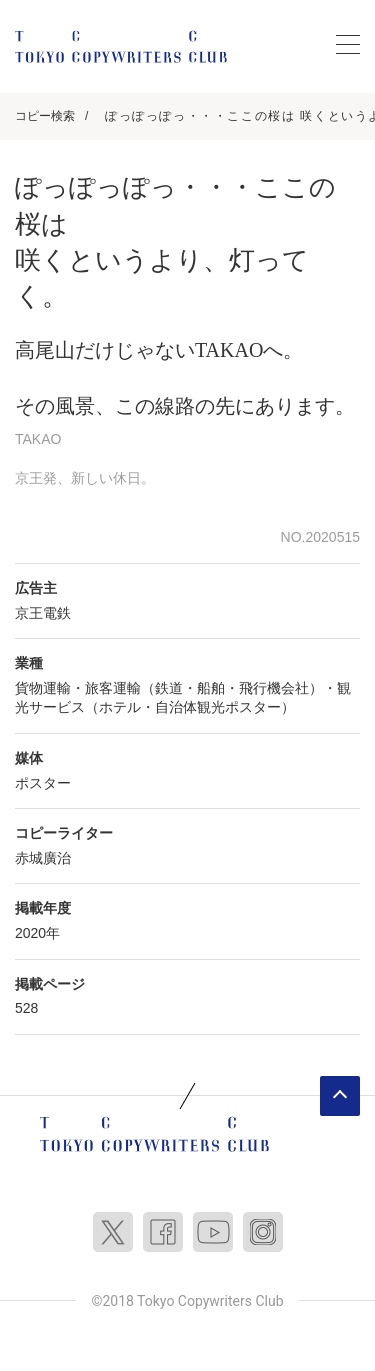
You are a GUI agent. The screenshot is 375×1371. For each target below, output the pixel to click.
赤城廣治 (43, 858)
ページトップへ (340, 1096)
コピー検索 (45, 116)
